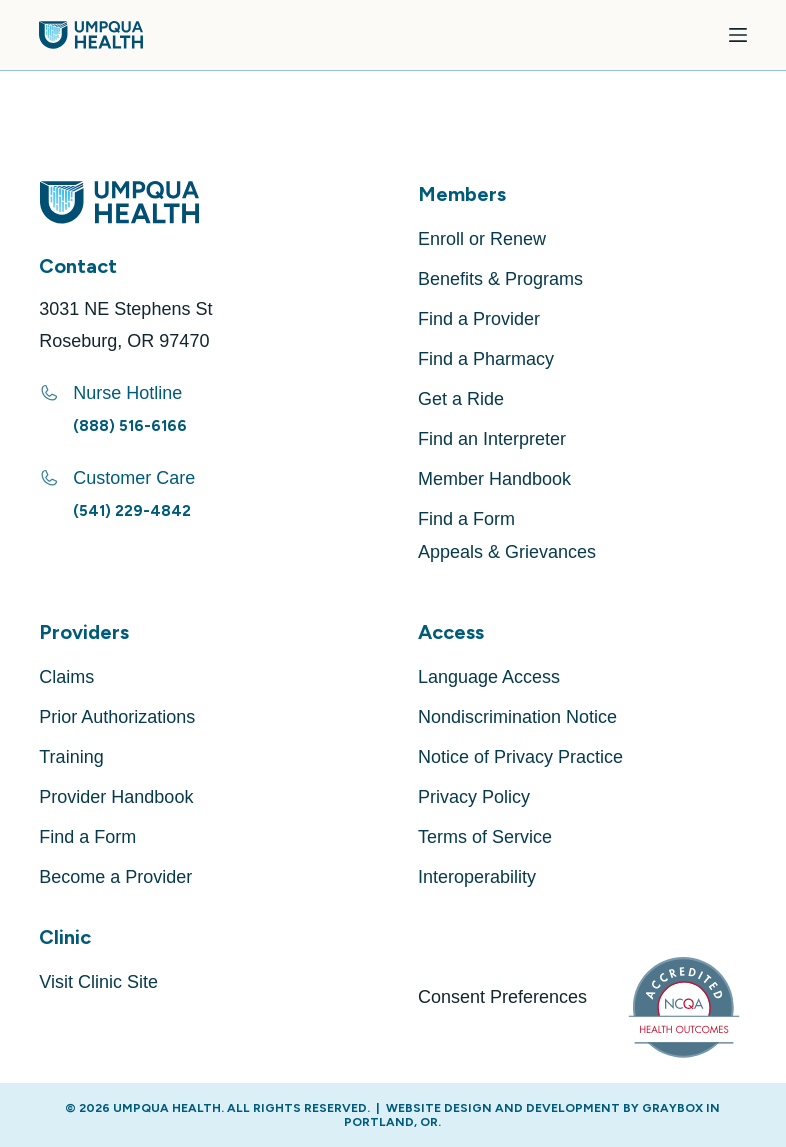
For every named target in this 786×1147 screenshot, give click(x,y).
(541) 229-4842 (132, 511)
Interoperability (477, 877)
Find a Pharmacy (486, 359)
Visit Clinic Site (98, 982)
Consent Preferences (502, 997)
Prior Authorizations (117, 717)
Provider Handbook (116, 797)
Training (71, 757)
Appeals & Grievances (507, 552)
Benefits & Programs (500, 279)
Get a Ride (461, 399)
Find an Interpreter (492, 439)
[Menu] (738, 35)
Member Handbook (494, 479)
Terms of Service (485, 837)
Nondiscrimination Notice (517, 717)
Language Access (489, 677)
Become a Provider (115, 877)
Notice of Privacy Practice (520, 757)
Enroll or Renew (482, 239)
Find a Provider (479, 319)
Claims (66, 677)
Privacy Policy (474, 797)
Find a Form (466, 519)
